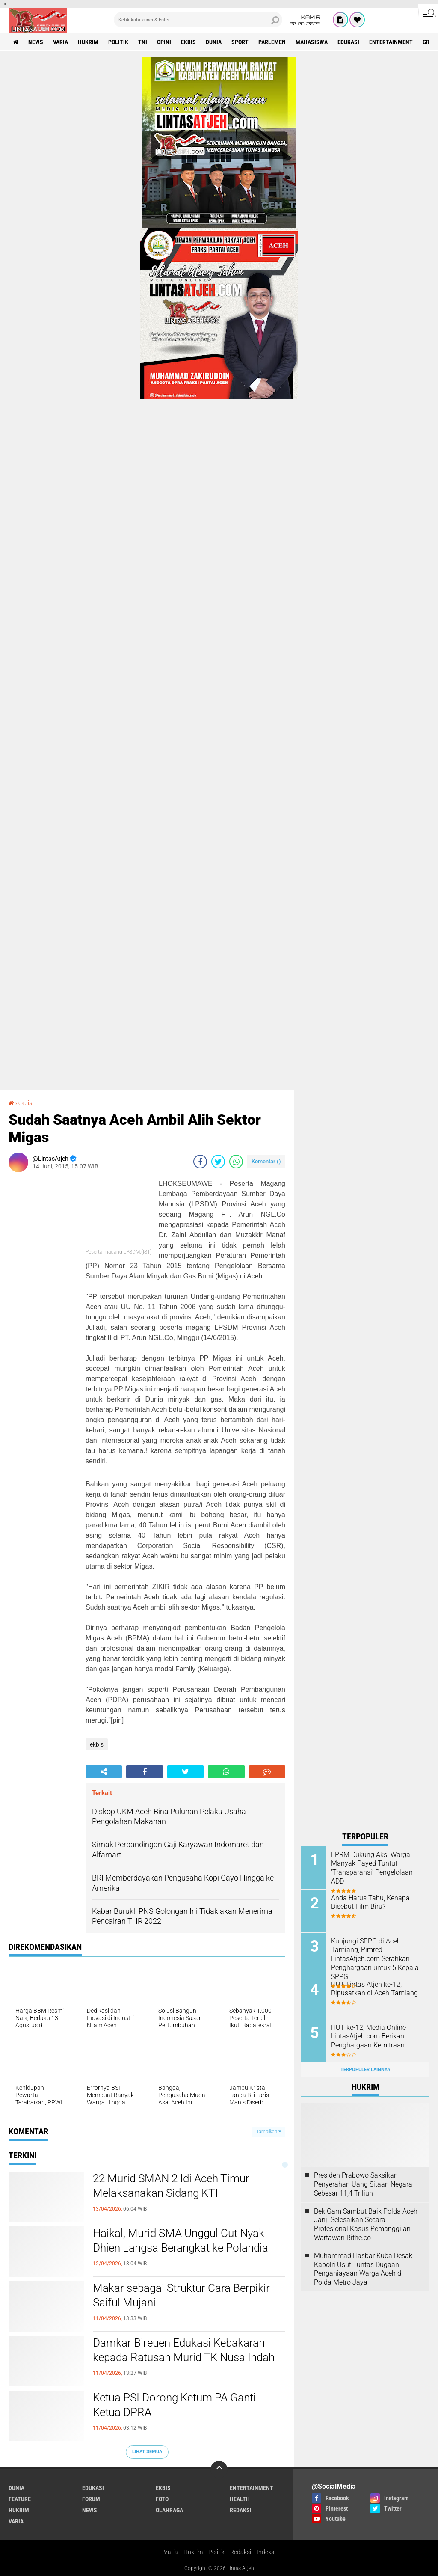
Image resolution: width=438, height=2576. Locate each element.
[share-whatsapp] (236, 1161)
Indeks (265, 2552)
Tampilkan (268, 2131)
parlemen (272, 42)
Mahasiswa (312, 42)
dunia (214, 42)
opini (164, 42)
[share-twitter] (218, 1161)
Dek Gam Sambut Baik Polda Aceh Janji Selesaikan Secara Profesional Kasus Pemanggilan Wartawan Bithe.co (365, 2224)
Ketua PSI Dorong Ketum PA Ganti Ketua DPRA (174, 2405)
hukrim (88, 42)
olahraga (169, 2510)
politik (118, 42)
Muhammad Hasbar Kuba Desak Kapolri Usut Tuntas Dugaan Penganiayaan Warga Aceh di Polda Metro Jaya (363, 2269)
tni (142, 42)
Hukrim (193, 2552)
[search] (198, 19)
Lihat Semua (147, 2451)
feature (20, 2499)
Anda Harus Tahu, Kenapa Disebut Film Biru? (370, 1902)
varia (60, 42)
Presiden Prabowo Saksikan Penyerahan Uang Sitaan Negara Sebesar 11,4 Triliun (363, 2184)
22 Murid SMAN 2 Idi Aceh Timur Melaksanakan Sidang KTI (171, 2185)
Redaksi (240, 2552)
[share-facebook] (200, 1161)
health (240, 2499)
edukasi (348, 42)
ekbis (188, 42)
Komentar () (266, 1161)
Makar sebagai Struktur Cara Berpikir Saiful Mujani (181, 2295)
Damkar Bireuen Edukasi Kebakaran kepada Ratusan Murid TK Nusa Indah (184, 2350)
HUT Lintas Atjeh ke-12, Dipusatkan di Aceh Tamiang (374, 1988)
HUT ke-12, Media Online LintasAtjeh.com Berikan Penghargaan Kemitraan (368, 2036)
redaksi (241, 2510)
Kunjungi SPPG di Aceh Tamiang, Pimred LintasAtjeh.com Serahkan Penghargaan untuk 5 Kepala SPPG (375, 1959)
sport (240, 42)
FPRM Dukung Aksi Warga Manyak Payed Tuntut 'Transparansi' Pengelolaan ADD (372, 1868)
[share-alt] (104, 1771)
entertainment (391, 42)
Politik (216, 2552)
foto (162, 2499)
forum (91, 2499)
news (35, 42)
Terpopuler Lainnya (365, 2069)
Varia (171, 2552)
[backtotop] (219, 2469)
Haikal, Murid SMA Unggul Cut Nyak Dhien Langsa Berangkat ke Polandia (180, 2240)
